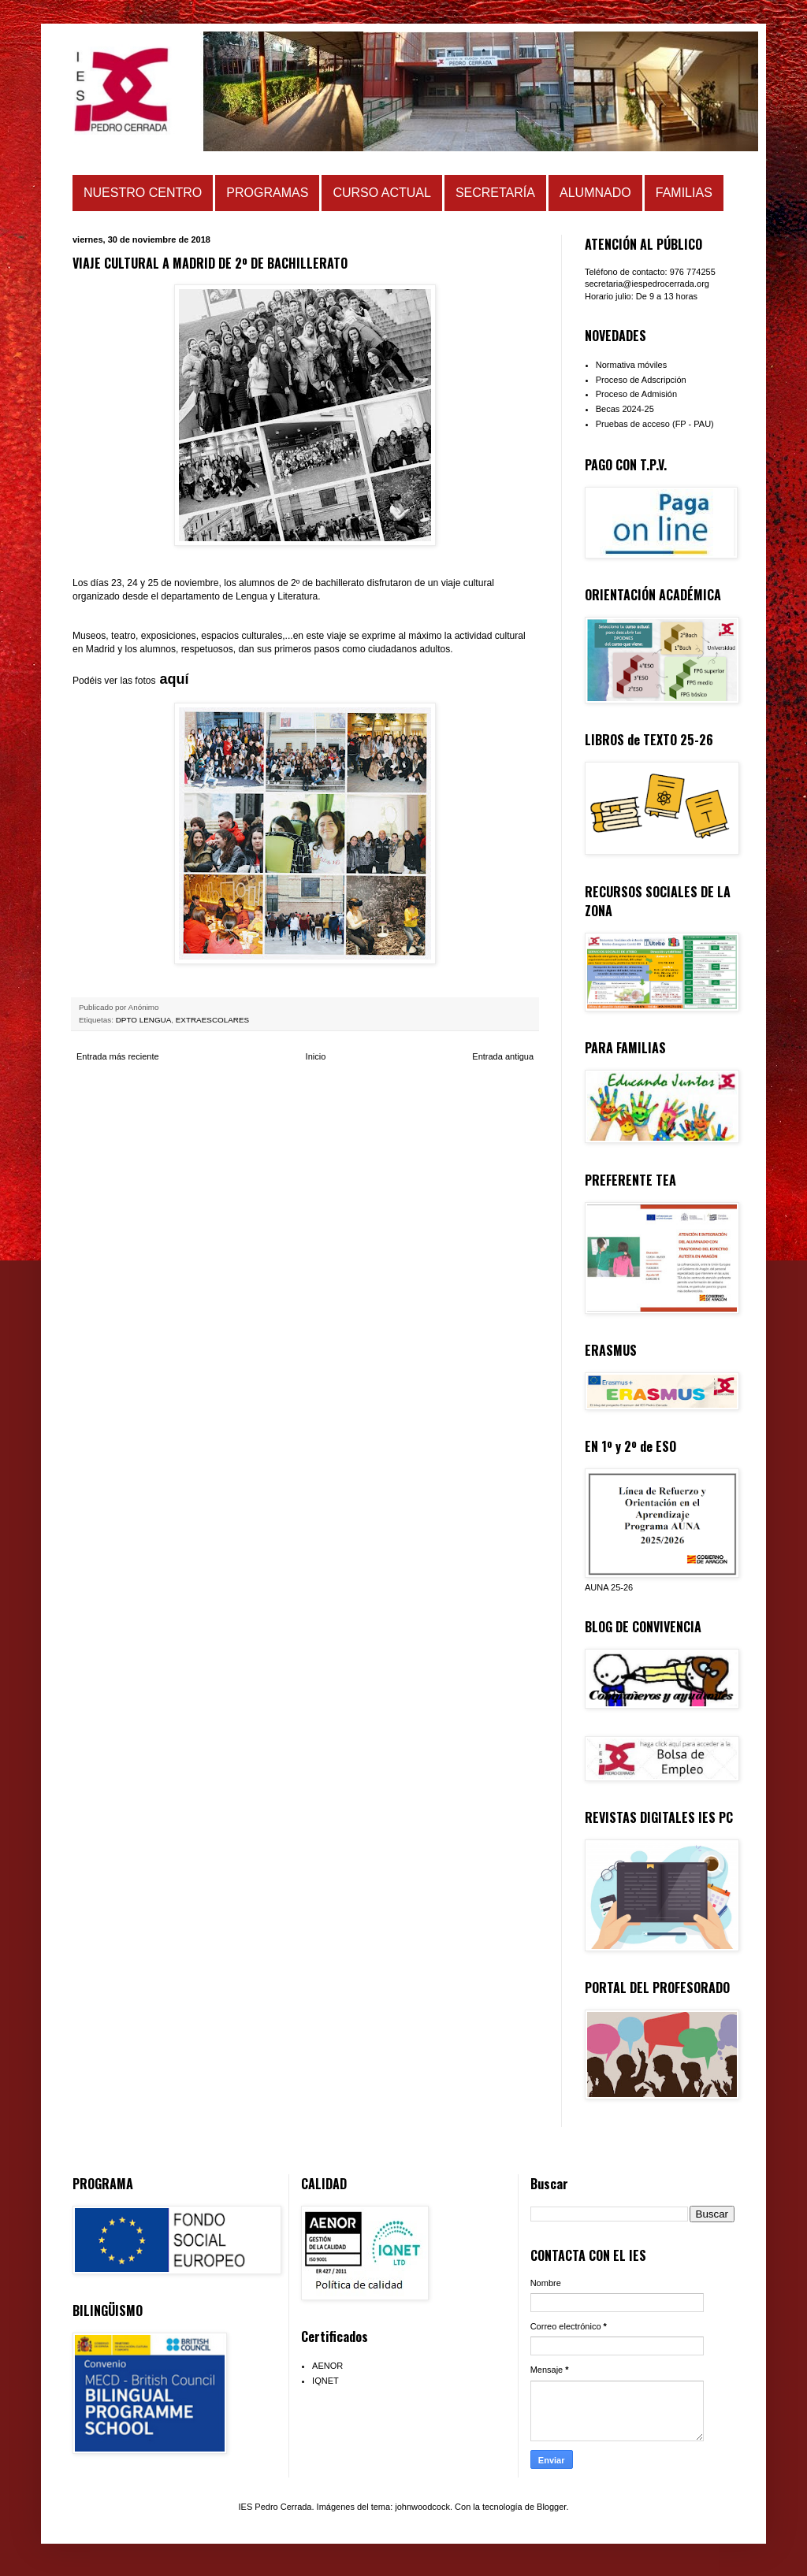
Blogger (551, 2506)
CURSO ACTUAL (381, 192)
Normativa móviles (631, 364)
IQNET (325, 2380)
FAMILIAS (684, 192)
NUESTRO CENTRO (143, 192)
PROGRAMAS (267, 192)
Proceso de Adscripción (641, 379)
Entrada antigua (503, 1056)
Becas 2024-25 (625, 409)
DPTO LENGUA (144, 1019)
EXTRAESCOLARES (212, 1019)
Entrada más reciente (117, 1056)
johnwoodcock (422, 2506)
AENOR (327, 2365)
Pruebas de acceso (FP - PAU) (655, 424)
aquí (174, 679)
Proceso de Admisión (636, 394)
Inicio (316, 1056)
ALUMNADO (595, 192)
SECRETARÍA (495, 192)
